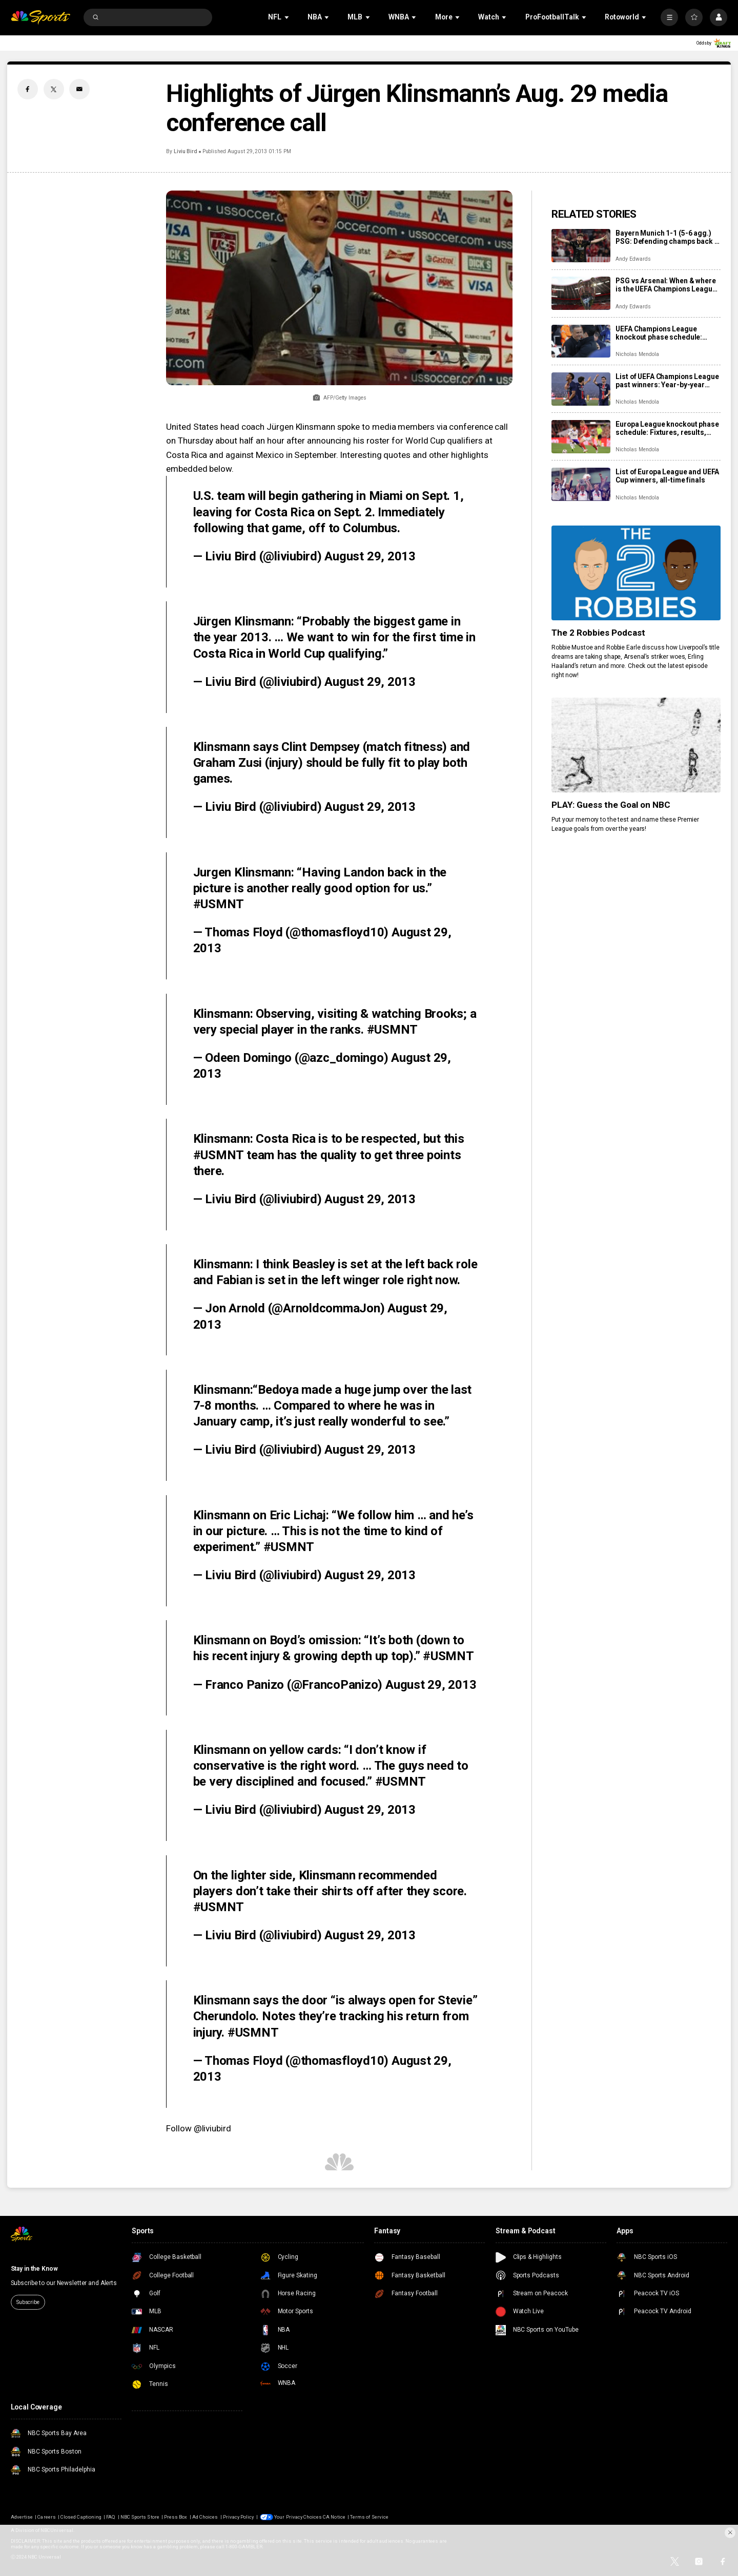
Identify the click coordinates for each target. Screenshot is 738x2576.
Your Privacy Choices (298, 2517)
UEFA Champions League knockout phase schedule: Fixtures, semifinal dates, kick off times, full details (665, 333)
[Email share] (79, 89)
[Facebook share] (27, 89)
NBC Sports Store (139, 2517)
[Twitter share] (54, 89)
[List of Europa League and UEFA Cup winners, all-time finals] (580, 484)
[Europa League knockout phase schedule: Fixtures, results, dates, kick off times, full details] (580, 436)
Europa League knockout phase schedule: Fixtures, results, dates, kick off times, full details (667, 428)
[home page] (41, 17)
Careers (46, 2517)
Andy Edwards (633, 259)
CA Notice (334, 2517)
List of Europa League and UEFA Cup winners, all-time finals (667, 476)
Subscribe (27, 2302)
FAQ (110, 2517)
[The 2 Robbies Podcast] (636, 573)
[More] (669, 17)
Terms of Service (369, 2517)
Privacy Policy (238, 2517)
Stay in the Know (34, 2268)
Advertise (22, 2517)
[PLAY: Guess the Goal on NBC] (636, 745)
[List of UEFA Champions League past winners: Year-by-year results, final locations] (580, 389)
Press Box (175, 2517)
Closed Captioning (80, 2517)
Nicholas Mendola (637, 354)
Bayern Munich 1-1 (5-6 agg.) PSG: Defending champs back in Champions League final (668, 237)
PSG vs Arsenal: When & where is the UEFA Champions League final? (666, 285)
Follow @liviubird (198, 2128)
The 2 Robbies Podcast (598, 632)
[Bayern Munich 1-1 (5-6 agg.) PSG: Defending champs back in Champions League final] (580, 245)
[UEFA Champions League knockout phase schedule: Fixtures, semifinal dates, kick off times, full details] (580, 341)
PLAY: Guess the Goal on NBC (610, 805)
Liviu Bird (186, 151)
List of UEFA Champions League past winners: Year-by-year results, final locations (667, 380)
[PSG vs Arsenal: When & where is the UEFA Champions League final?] (580, 293)
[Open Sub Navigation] (287, 17)
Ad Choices (205, 2517)
